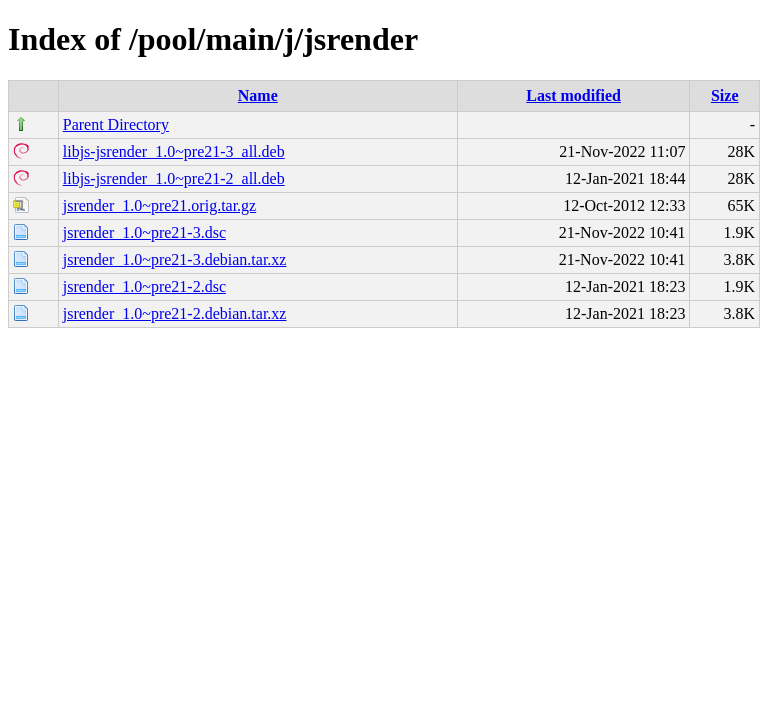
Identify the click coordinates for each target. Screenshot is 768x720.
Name (258, 95)
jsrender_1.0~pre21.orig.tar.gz (159, 205)
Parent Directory (116, 124)
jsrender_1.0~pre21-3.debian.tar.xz (175, 259)
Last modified (573, 95)
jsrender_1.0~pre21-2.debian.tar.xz (175, 313)
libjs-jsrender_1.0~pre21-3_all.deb (174, 151)
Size (725, 95)
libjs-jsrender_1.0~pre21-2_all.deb (174, 178)
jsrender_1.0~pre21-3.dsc (144, 232)
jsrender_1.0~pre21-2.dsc (144, 286)
